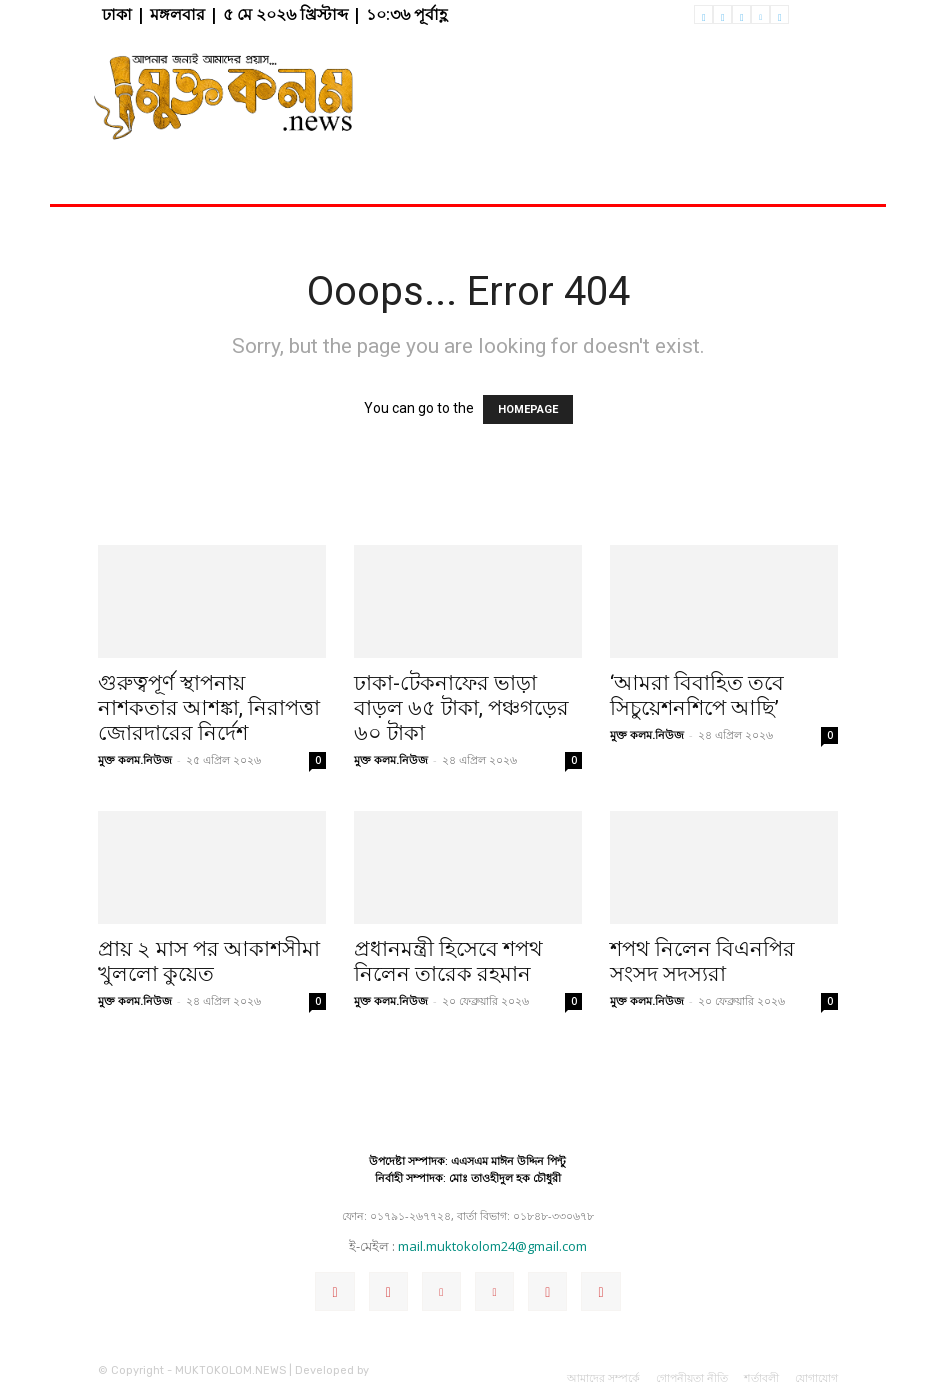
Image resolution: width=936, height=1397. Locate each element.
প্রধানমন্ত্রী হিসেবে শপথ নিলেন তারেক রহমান (448, 961)
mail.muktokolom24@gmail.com (492, 1246)
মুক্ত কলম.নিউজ (135, 759)
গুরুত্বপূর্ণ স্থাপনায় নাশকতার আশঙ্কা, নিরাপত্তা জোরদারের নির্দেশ (209, 708)
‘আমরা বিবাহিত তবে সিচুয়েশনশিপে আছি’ (697, 695)
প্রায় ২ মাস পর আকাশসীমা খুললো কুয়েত (209, 961)
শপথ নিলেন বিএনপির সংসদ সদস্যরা (702, 961)
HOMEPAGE (528, 409)
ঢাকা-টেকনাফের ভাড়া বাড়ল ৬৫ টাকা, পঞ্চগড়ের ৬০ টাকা (461, 708)
